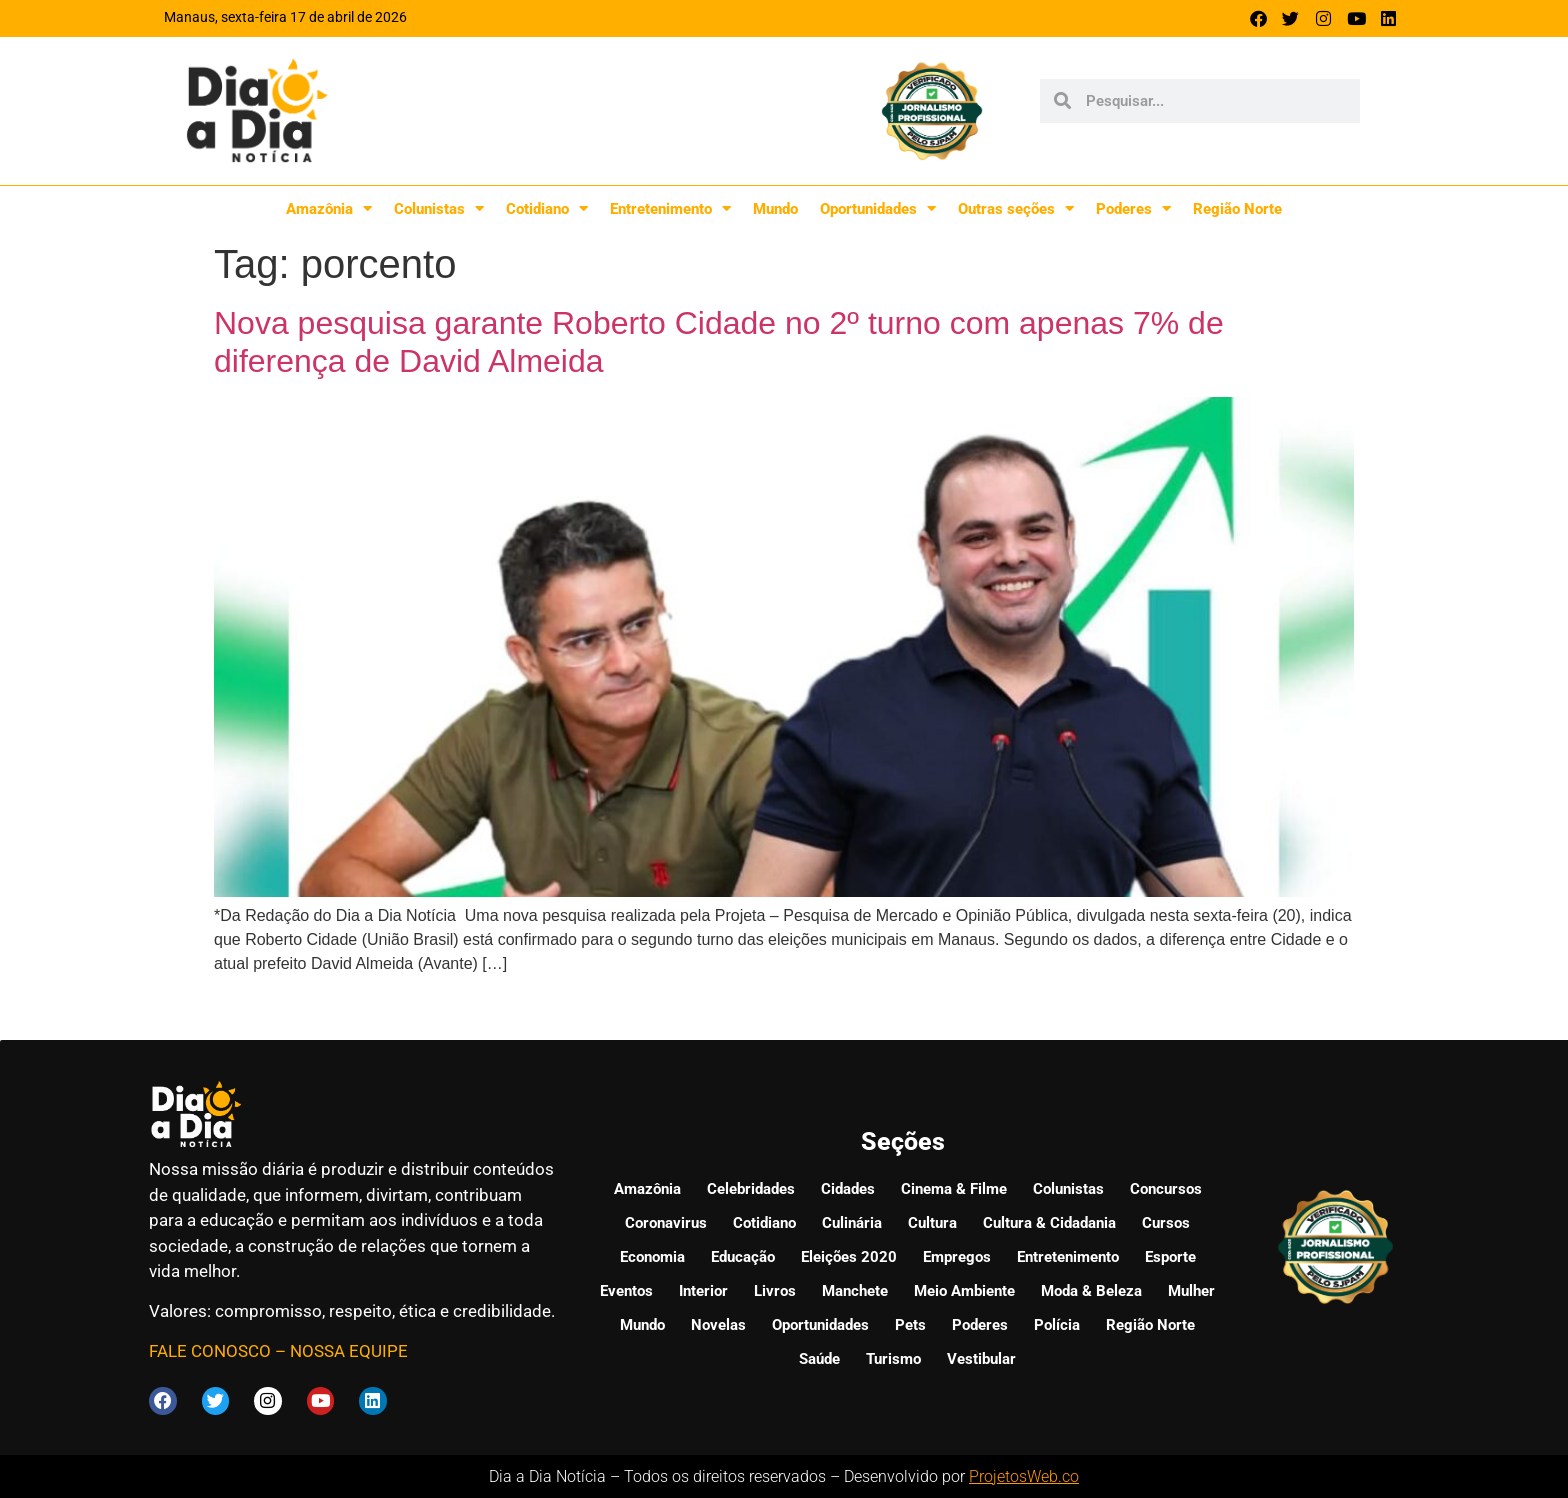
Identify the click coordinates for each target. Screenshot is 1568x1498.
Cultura (932, 1223)
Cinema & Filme (954, 1189)
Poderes (1133, 208)
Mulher (1191, 1291)
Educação (743, 1257)
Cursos (1166, 1223)
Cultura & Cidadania (1049, 1223)
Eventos (626, 1291)
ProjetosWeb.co (1024, 1475)
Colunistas (439, 208)
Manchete (855, 1291)
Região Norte (1237, 209)
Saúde (819, 1359)
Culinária (852, 1223)
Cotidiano (547, 208)
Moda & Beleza (1091, 1291)
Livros (775, 1291)
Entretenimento (670, 208)
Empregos (957, 1257)
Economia (652, 1257)
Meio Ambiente (964, 1291)
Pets (910, 1325)
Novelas (718, 1325)
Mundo (775, 209)
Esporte (1170, 1257)
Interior (703, 1291)
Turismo (893, 1359)
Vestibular (981, 1359)
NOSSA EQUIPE (349, 1351)
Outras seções (1016, 208)
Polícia (1057, 1325)
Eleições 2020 (849, 1257)
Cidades (848, 1189)
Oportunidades (878, 208)
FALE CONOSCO (210, 1351)
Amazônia (329, 208)
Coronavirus (666, 1223)
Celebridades (751, 1189)
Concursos (1166, 1189)
